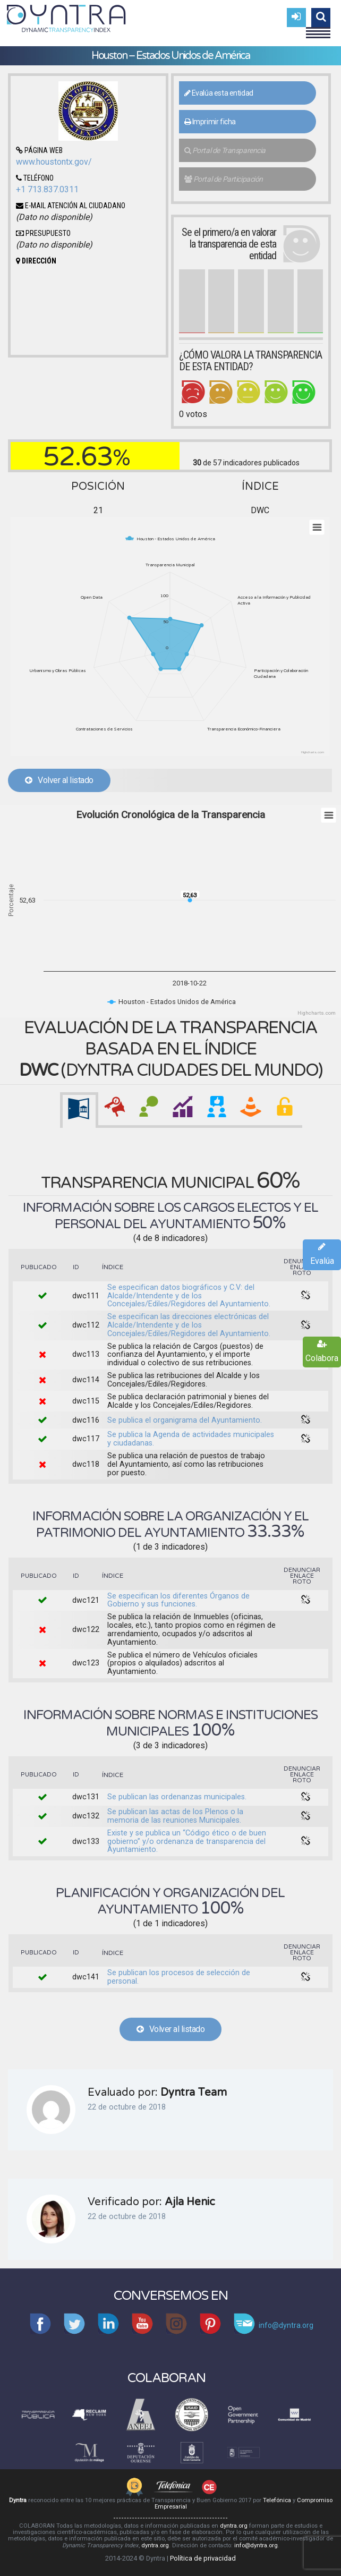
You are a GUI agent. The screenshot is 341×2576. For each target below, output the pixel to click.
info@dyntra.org (256, 2545)
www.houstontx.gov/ (54, 162)
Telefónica (277, 2500)
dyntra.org (234, 2525)
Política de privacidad (203, 2558)
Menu (318, 28)
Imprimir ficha (210, 121)
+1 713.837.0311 (47, 189)
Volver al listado (59, 780)
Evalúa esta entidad (218, 93)
